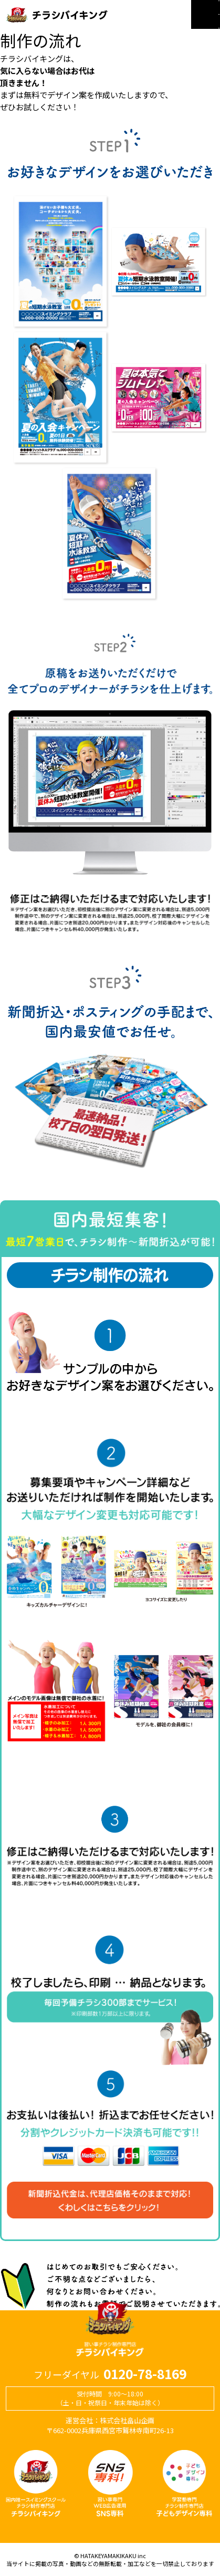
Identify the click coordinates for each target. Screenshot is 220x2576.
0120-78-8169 (144, 2374)
